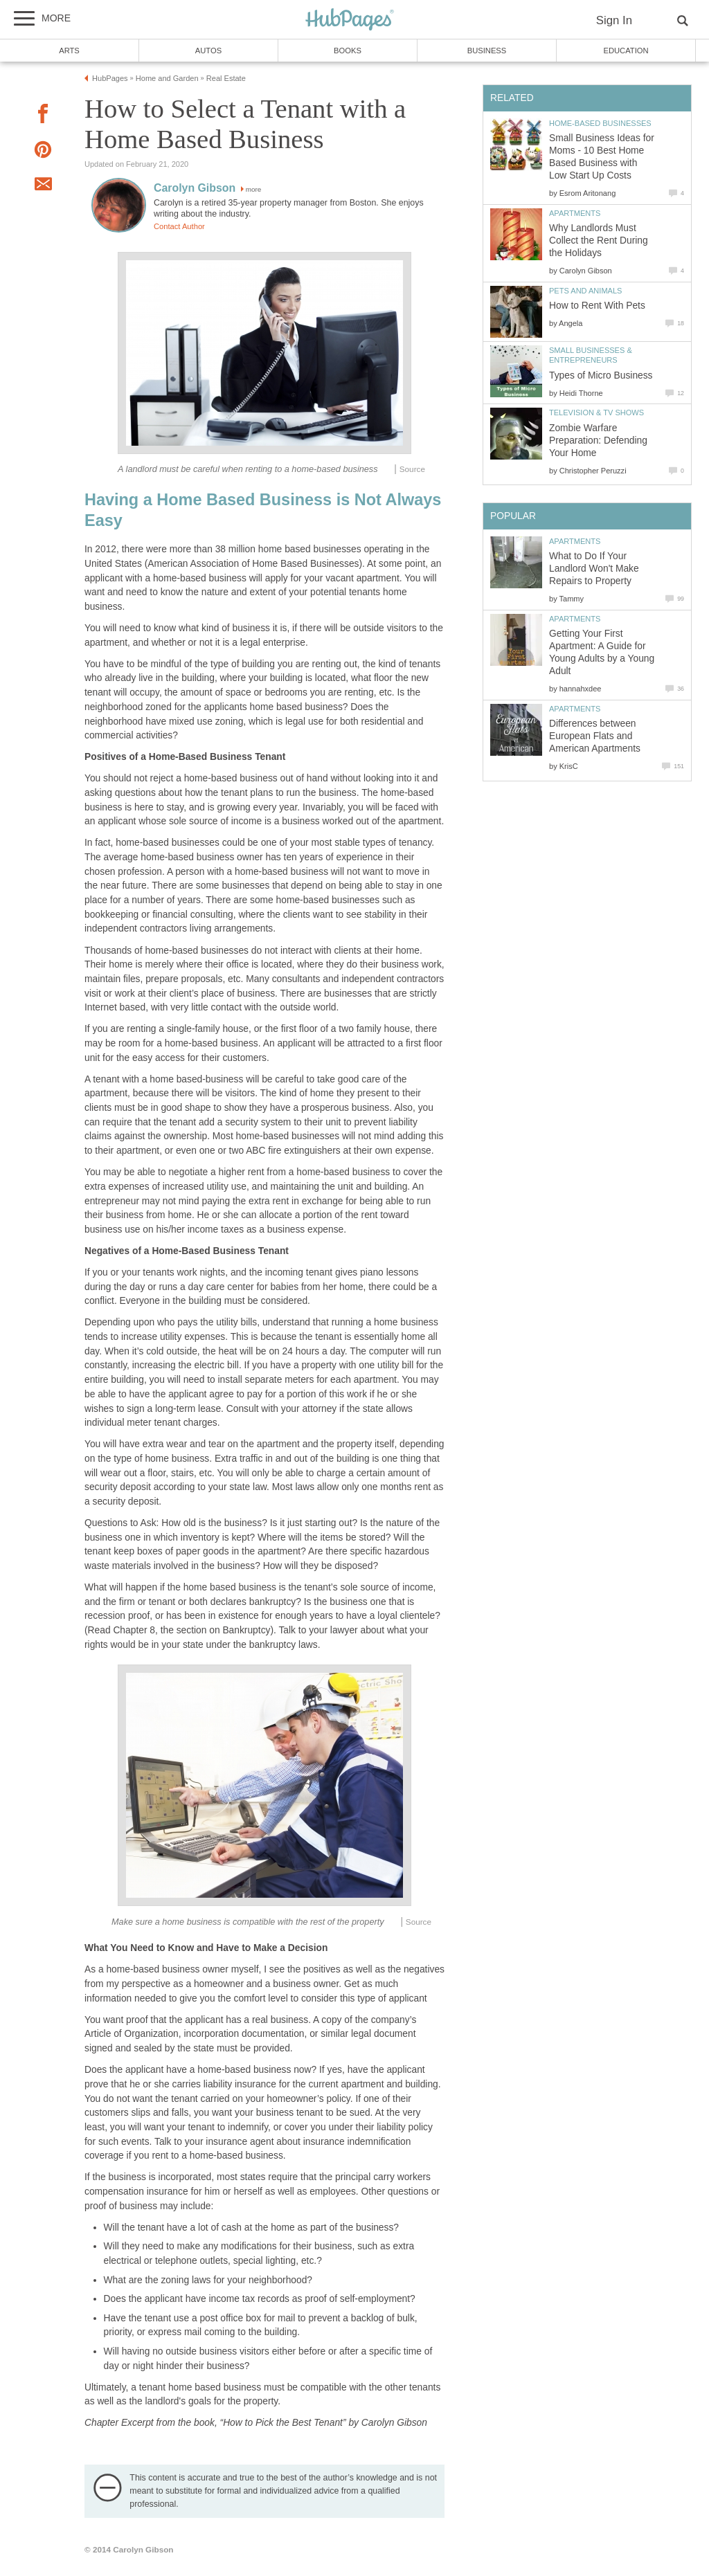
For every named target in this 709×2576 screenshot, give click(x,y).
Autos (208, 50)
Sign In (614, 20)
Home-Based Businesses (600, 123)
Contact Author (179, 226)
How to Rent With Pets (597, 305)
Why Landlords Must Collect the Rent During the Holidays (598, 240)
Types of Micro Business (601, 375)
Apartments (574, 213)
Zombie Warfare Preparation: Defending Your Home (598, 440)
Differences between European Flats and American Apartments (594, 736)
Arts (69, 50)
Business (487, 50)
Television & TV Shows (596, 412)
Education (625, 50)
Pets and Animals (585, 291)
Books (347, 50)
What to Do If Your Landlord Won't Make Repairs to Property (594, 568)
